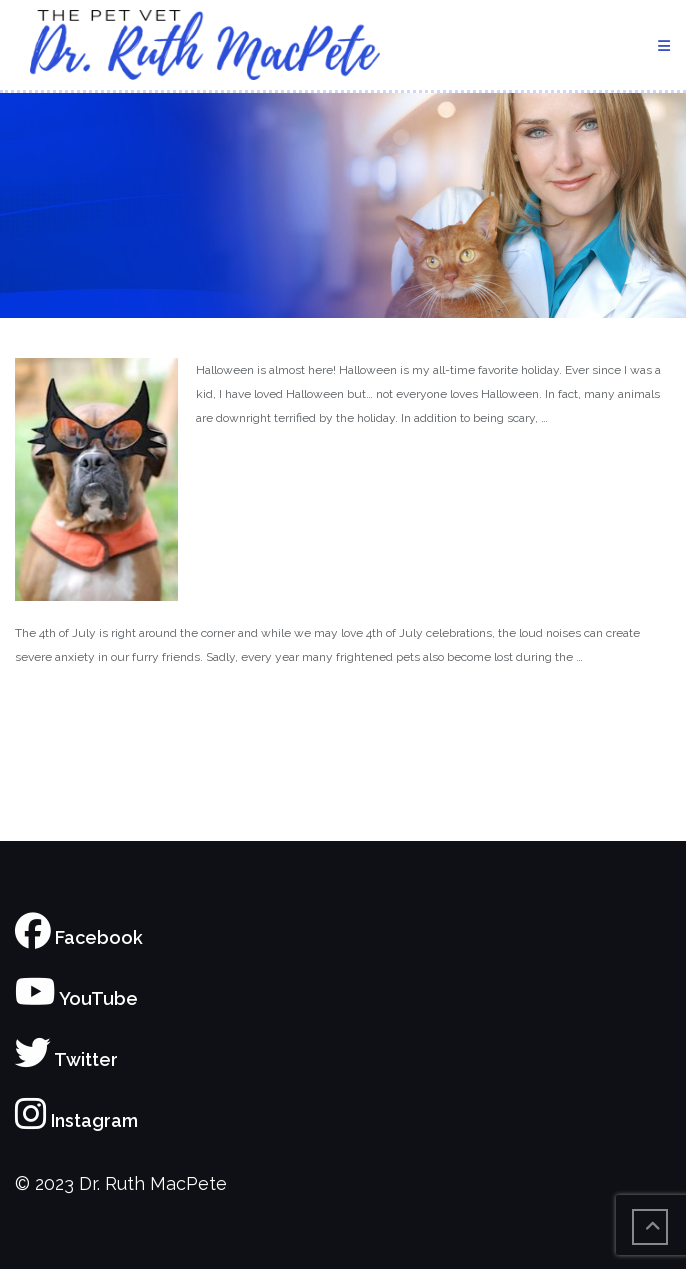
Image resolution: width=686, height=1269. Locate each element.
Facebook (79, 937)
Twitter (66, 1059)
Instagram (76, 1120)
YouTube (76, 998)
